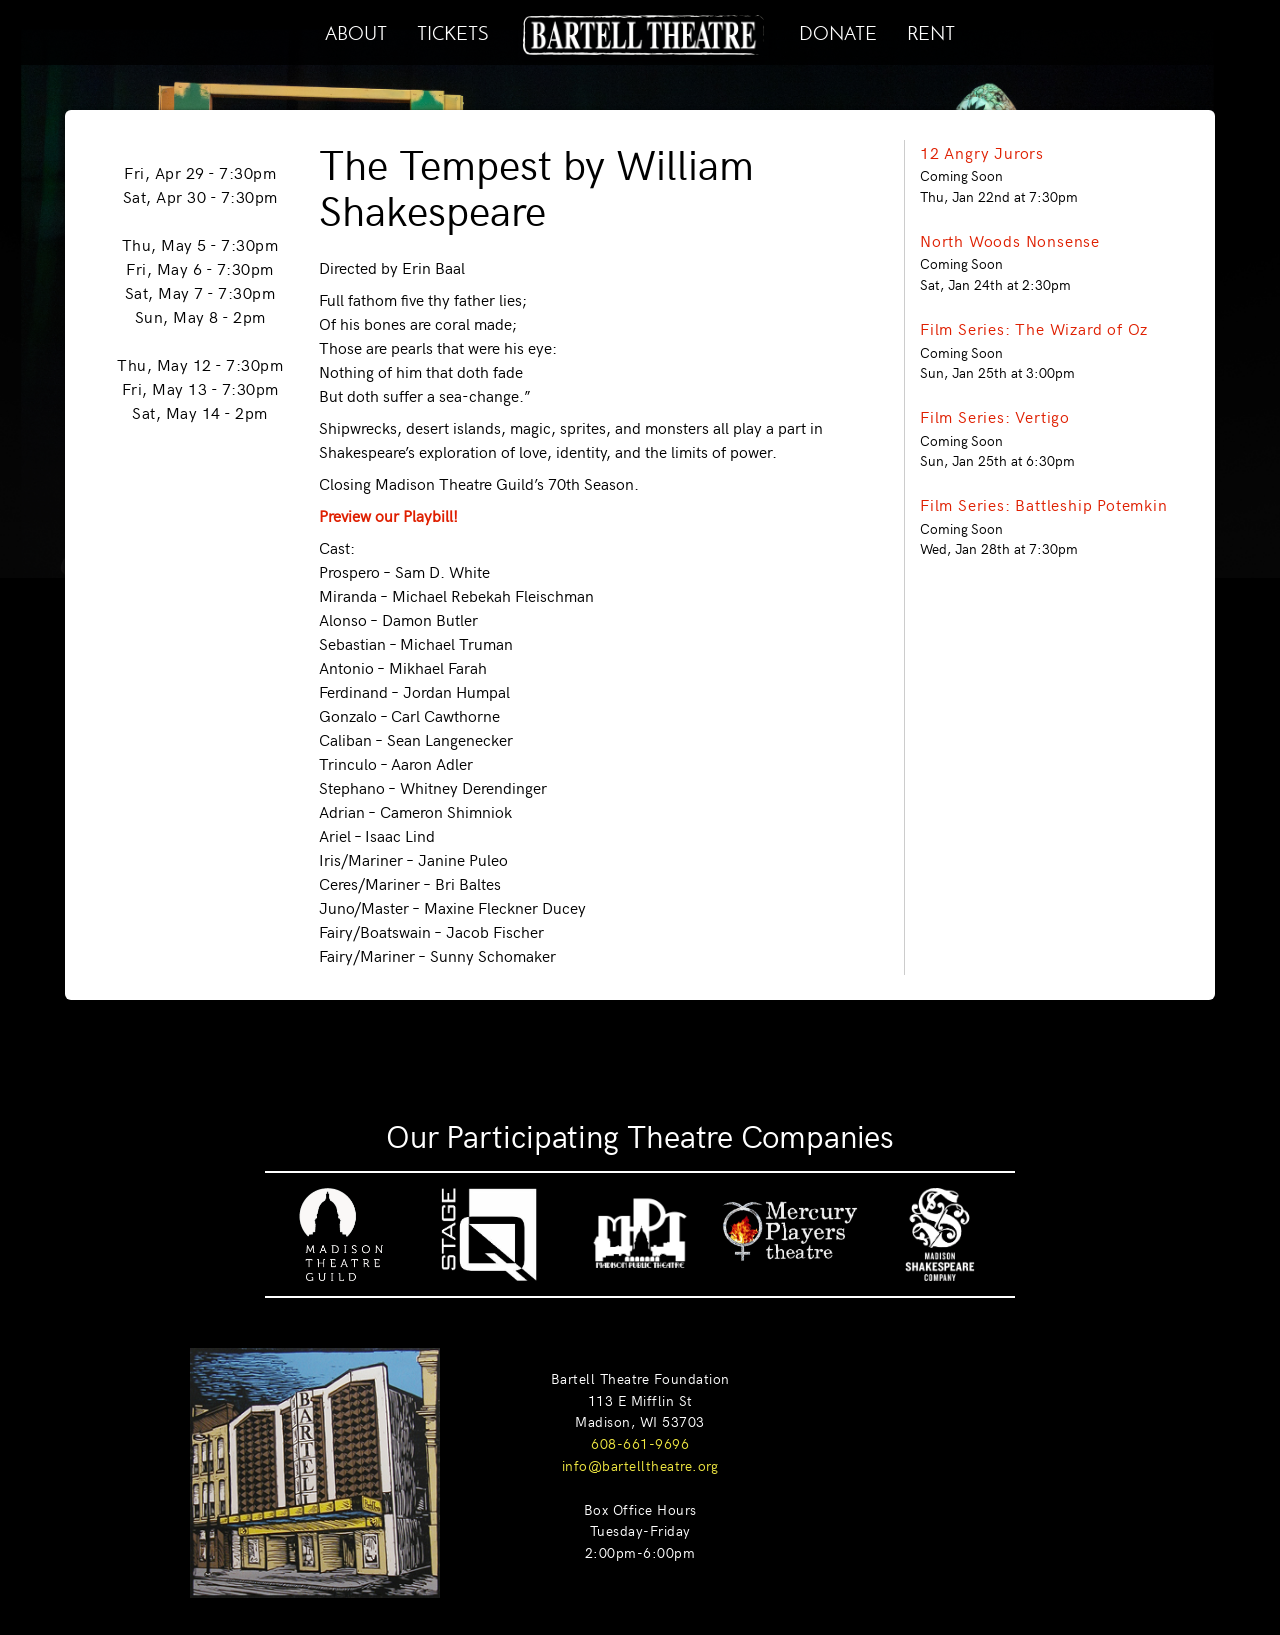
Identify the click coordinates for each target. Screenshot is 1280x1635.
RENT (931, 30)
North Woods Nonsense (1010, 240)
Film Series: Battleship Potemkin (1044, 504)
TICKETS (452, 30)
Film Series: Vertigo (995, 416)
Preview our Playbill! (388, 515)
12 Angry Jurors (982, 152)
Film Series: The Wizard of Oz (1034, 328)
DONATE (838, 30)
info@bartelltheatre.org (640, 1465)
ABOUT (356, 30)
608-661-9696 (640, 1443)
